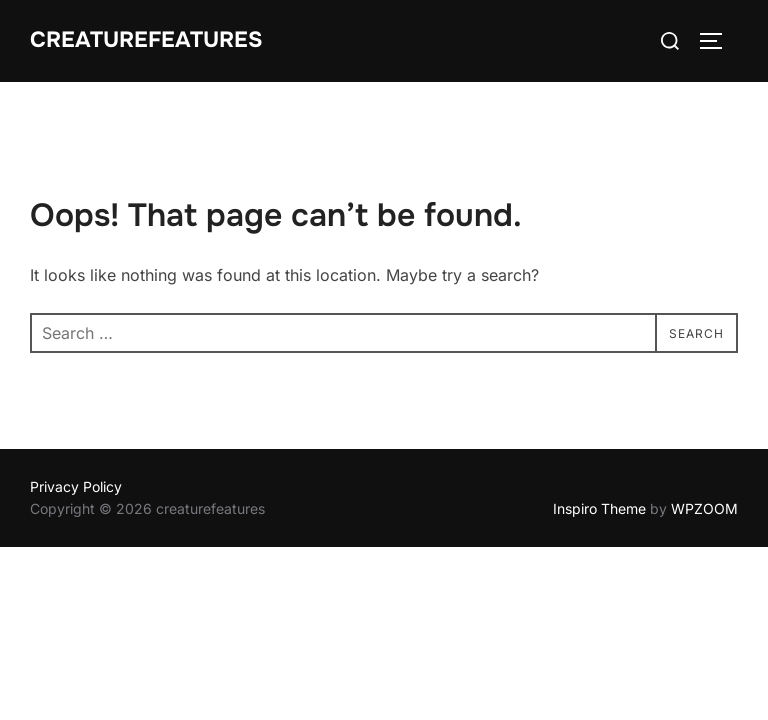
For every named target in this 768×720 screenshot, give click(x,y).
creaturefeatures (146, 40)
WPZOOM (704, 508)
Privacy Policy (76, 486)
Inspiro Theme (599, 508)
